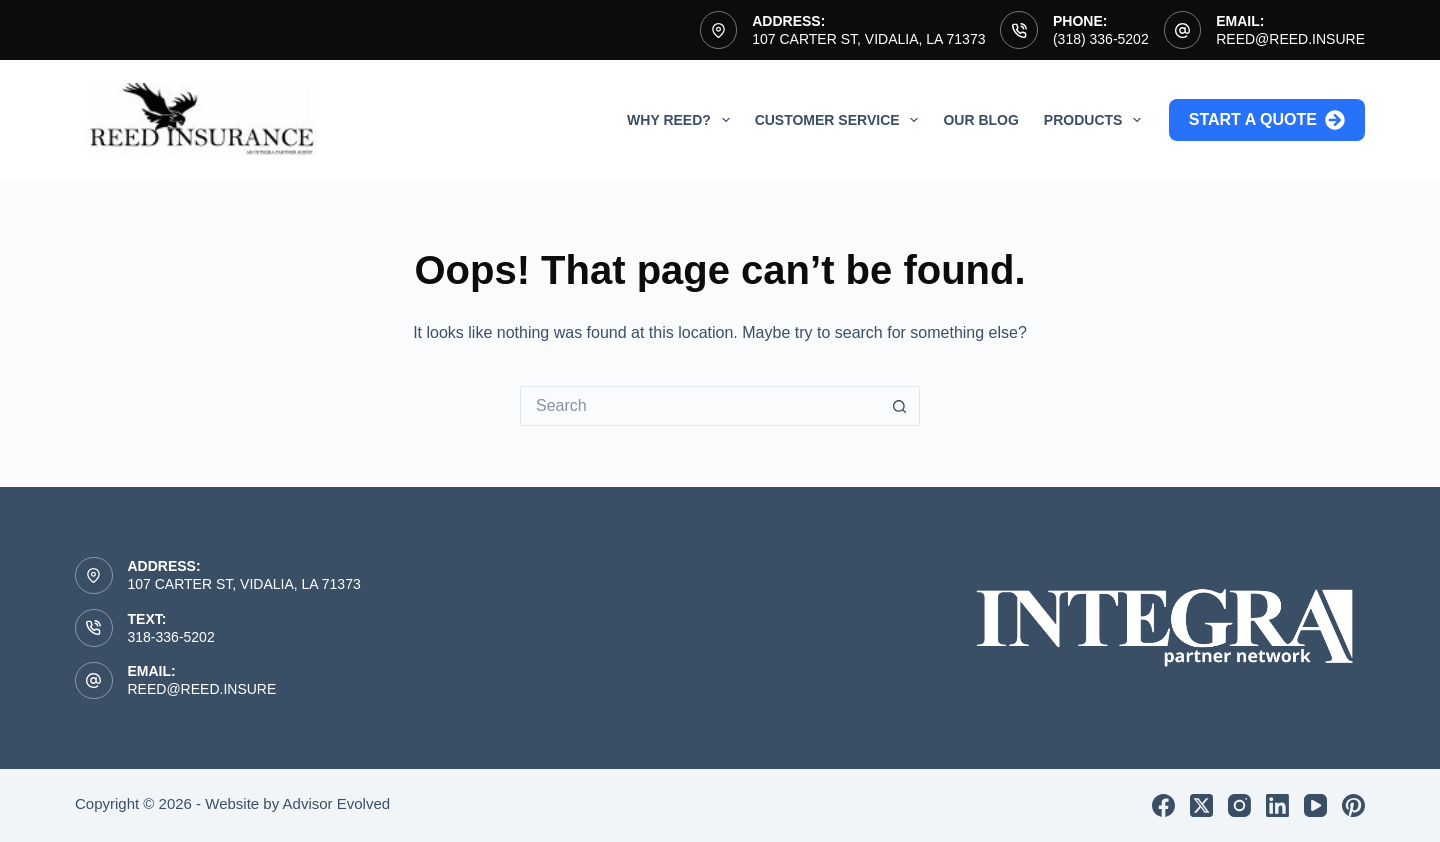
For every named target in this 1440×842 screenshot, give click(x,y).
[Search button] (900, 406)
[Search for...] (700, 406)
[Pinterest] (1353, 805)
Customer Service (841, 120)
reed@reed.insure (1290, 39)
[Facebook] (1163, 805)
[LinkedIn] (1277, 805)
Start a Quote (1267, 120)
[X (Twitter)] (1201, 805)
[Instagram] (1239, 805)
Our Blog (980, 120)
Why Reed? (682, 120)
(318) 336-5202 (1101, 39)
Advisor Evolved (337, 803)
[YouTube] (1315, 805)
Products (1096, 120)
